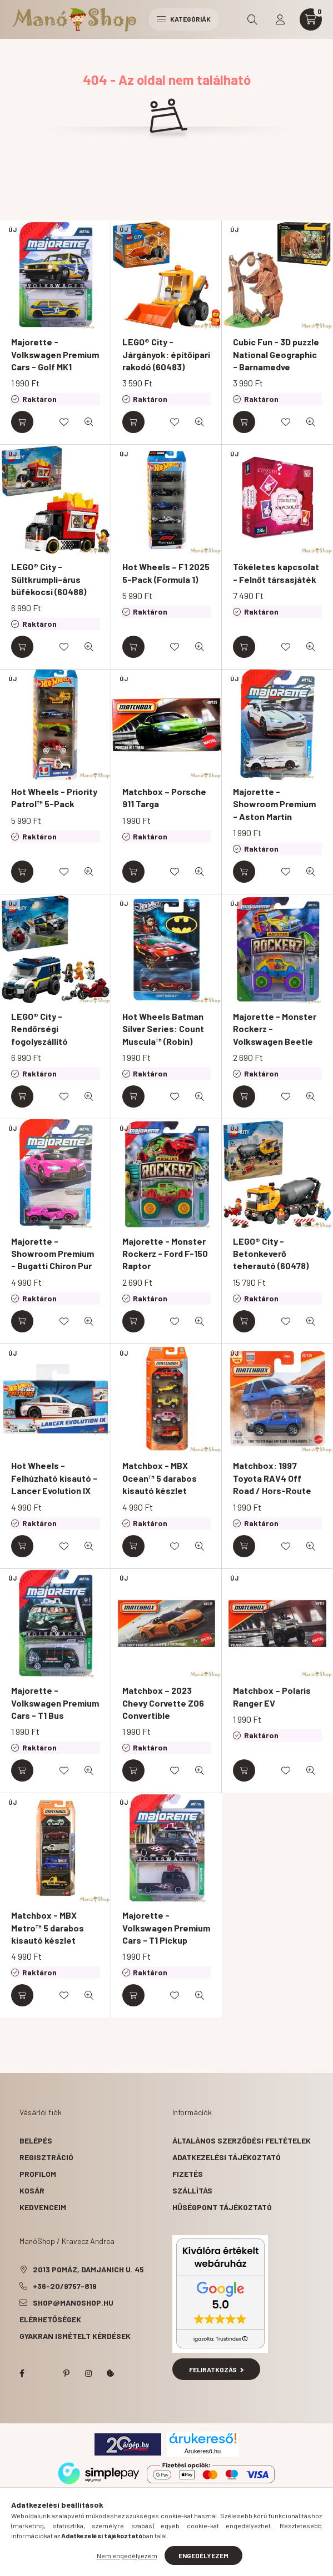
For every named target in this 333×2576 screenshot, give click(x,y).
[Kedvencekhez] (64, 422)
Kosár (31, 2190)
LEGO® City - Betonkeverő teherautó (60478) (271, 1253)
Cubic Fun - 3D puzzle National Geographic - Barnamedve (276, 354)
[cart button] (311, 19)
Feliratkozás (216, 2369)
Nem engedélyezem (127, 2555)
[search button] (252, 19)
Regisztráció (46, 2157)
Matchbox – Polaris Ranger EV (272, 1696)
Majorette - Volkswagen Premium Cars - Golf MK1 (55, 354)
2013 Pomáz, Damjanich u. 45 (88, 2269)
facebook (22, 2373)
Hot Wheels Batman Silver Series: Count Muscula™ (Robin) (163, 1028)
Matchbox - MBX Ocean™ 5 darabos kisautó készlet (159, 1478)
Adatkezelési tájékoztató (226, 2157)
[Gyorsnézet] (89, 422)
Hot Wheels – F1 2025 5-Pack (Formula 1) (166, 572)
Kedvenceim (42, 2207)
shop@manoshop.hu (73, 2302)
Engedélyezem (203, 2555)
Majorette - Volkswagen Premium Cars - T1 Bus (55, 1702)
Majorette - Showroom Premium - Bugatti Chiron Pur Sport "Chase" (52, 1260)
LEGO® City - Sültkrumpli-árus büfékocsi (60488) (48, 579)
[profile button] (280, 19)
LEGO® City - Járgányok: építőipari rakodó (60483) (166, 354)
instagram (88, 2373)
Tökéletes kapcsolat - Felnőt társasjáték (276, 572)
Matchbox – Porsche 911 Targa (164, 797)
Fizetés (187, 2173)
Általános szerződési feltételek (241, 2140)
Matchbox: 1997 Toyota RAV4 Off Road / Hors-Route (272, 1478)
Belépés (35, 2140)
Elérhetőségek (50, 2319)
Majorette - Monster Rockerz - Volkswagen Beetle (274, 1028)
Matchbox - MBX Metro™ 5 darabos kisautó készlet (47, 1927)
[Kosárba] (22, 422)
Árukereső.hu (203, 2451)
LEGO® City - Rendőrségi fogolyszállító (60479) (39, 1035)
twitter (44, 2373)
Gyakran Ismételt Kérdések (75, 2336)
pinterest (66, 2373)
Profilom (37, 2173)
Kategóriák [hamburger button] (184, 19)
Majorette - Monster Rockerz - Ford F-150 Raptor (165, 1253)
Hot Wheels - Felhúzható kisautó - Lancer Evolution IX (54, 1478)
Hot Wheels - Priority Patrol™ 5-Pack (54, 797)
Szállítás (192, 2190)
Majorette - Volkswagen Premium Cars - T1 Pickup (166, 1927)
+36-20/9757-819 (65, 2286)
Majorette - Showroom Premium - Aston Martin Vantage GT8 (274, 810)
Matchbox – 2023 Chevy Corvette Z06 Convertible (163, 1702)
